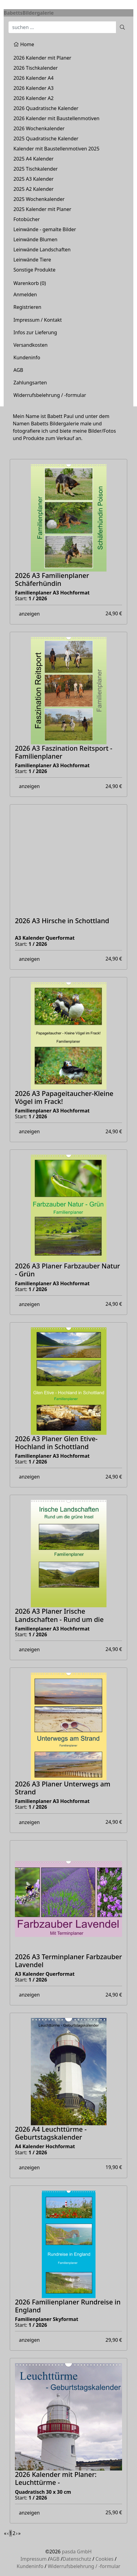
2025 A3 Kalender (33, 179)
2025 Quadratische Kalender (45, 138)
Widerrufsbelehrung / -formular (49, 395)
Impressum (33, 2559)
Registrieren (27, 307)
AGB (18, 370)
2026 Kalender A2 (33, 98)
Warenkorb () (29, 283)
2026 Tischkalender (35, 68)
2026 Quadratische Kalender (45, 108)
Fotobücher (26, 219)
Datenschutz (77, 2559)
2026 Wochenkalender (39, 128)
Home (23, 44)
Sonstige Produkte (34, 269)
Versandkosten (30, 345)
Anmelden (25, 294)
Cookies (105, 2559)
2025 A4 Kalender (33, 158)
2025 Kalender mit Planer (42, 209)
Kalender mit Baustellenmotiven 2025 (56, 148)
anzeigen (29, 613)
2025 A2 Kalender (33, 189)
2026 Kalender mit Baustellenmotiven (56, 118)
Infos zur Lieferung (35, 332)
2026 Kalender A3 (33, 88)
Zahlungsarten (30, 382)
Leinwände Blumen (35, 239)
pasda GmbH (77, 2551)
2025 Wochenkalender (39, 199)
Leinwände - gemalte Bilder (44, 229)
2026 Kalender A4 (33, 78)
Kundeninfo (26, 357)
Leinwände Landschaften (41, 249)
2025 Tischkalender (35, 168)
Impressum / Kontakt (37, 319)
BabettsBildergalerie (29, 12)
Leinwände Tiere (32, 259)
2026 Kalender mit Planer (42, 57)
